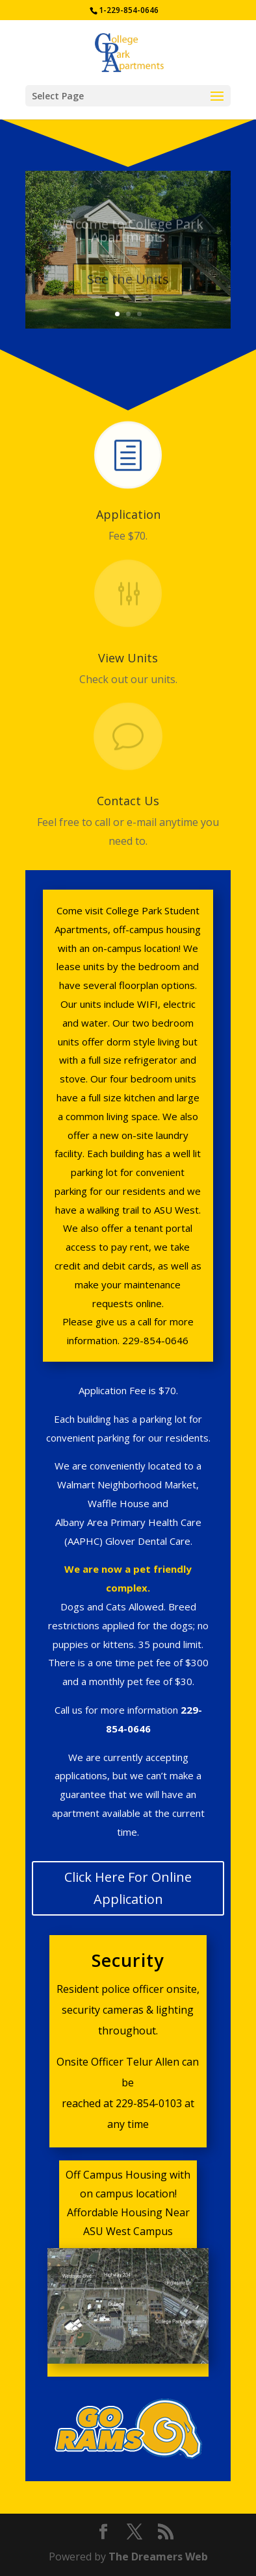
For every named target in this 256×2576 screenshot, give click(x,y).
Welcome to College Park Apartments (128, 234)
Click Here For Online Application (128, 1888)
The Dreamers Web (158, 2556)
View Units (128, 658)
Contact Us (128, 800)
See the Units (128, 283)
